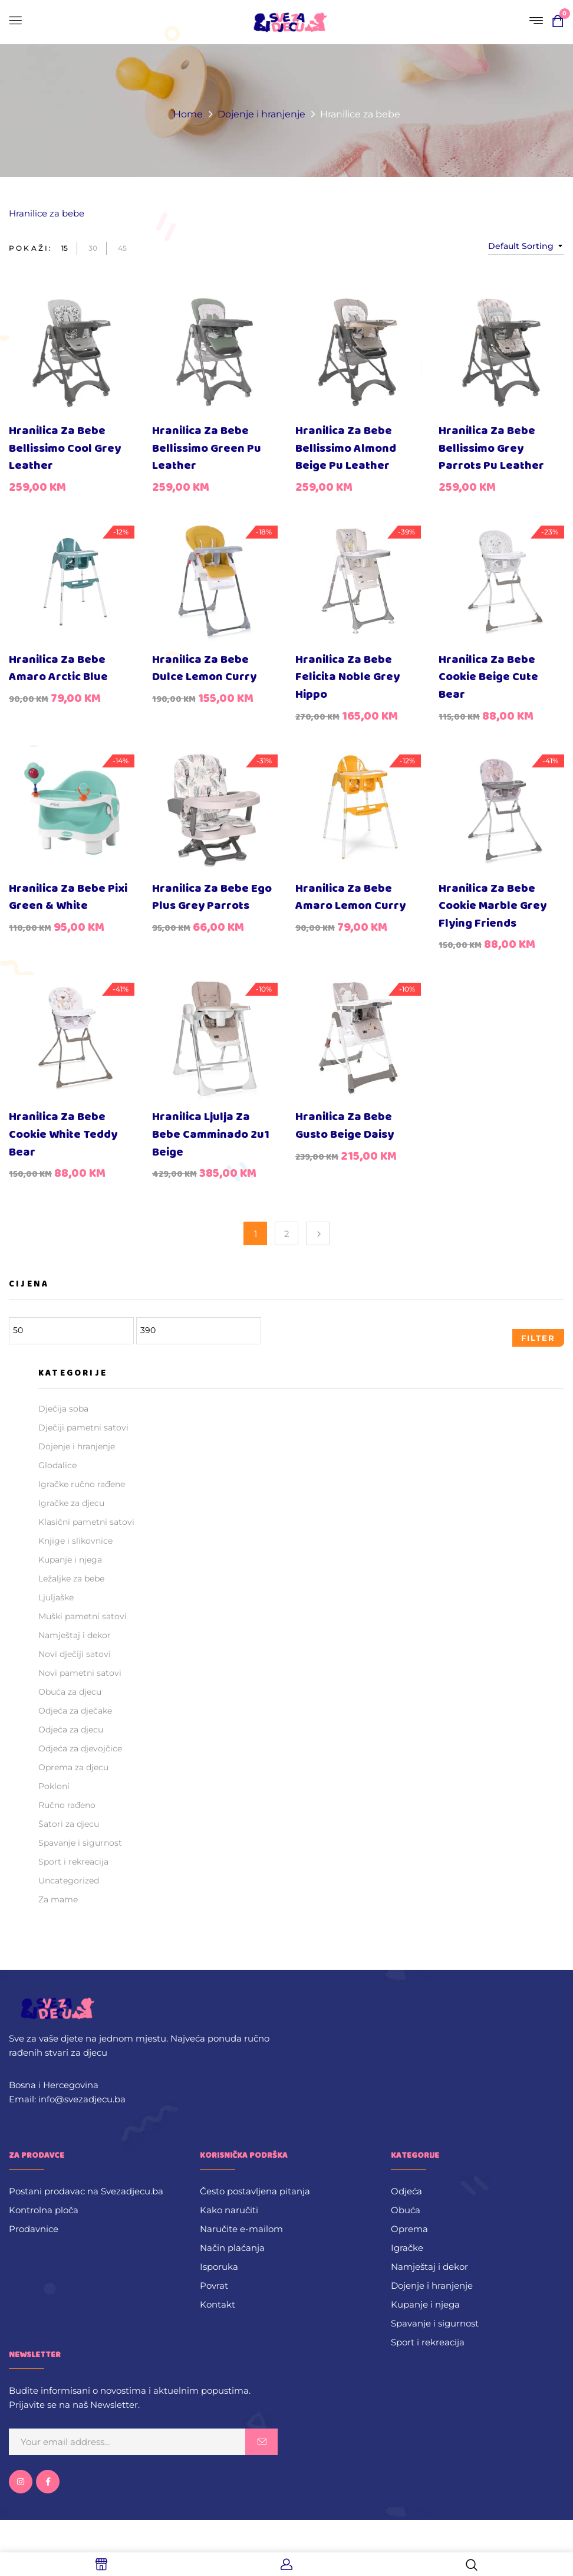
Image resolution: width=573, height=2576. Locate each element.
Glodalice (57, 1465)
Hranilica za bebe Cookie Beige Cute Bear (488, 677)
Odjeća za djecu (70, 1729)
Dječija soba (63, 1408)
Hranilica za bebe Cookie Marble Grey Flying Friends (492, 906)
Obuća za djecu (69, 1691)
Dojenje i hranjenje (261, 114)
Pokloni (54, 1786)
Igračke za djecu (71, 1503)
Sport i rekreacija (73, 1861)
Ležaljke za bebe (71, 1578)
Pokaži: (30, 248)
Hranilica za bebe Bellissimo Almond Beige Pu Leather (345, 448)
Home (188, 114)
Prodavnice (33, 2228)
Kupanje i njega (70, 1559)
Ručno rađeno (66, 1805)
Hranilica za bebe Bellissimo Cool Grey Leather (65, 448)
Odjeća (406, 2191)
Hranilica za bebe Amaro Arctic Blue (58, 669)
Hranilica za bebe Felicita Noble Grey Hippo (347, 677)
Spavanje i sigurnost (80, 1842)
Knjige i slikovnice (75, 1540)
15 (64, 248)
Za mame (58, 1899)
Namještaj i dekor (74, 1635)
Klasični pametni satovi (86, 1522)
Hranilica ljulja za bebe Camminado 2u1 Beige (210, 1134)
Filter (538, 1338)
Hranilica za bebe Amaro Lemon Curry (350, 897)
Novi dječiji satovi (74, 1654)
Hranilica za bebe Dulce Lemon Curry (204, 669)
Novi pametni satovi (79, 1673)
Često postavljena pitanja (255, 2191)
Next (318, 1233)
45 (122, 248)
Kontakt (217, 2304)
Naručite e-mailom (241, 2228)
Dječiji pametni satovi (83, 1427)
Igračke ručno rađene (81, 1484)
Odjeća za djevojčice (80, 1748)
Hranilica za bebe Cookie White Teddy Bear (63, 1134)
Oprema (409, 2228)
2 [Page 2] (286, 1233)
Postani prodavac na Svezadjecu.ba (86, 2191)
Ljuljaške (56, 1597)
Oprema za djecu (73, 1767)
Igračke (407, 2247)
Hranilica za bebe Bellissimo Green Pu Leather (206, 448)
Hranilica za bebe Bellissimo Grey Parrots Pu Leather (491, 448)
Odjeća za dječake (75, 1710)
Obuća (405, 2210)
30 (92, 248)
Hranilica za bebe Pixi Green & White (68, 897)
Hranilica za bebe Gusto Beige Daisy (344, 1126)
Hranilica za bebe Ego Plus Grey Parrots (212, 897)
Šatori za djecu (68, 1824)
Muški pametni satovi (82, 1616)
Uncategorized (68, 1880)
